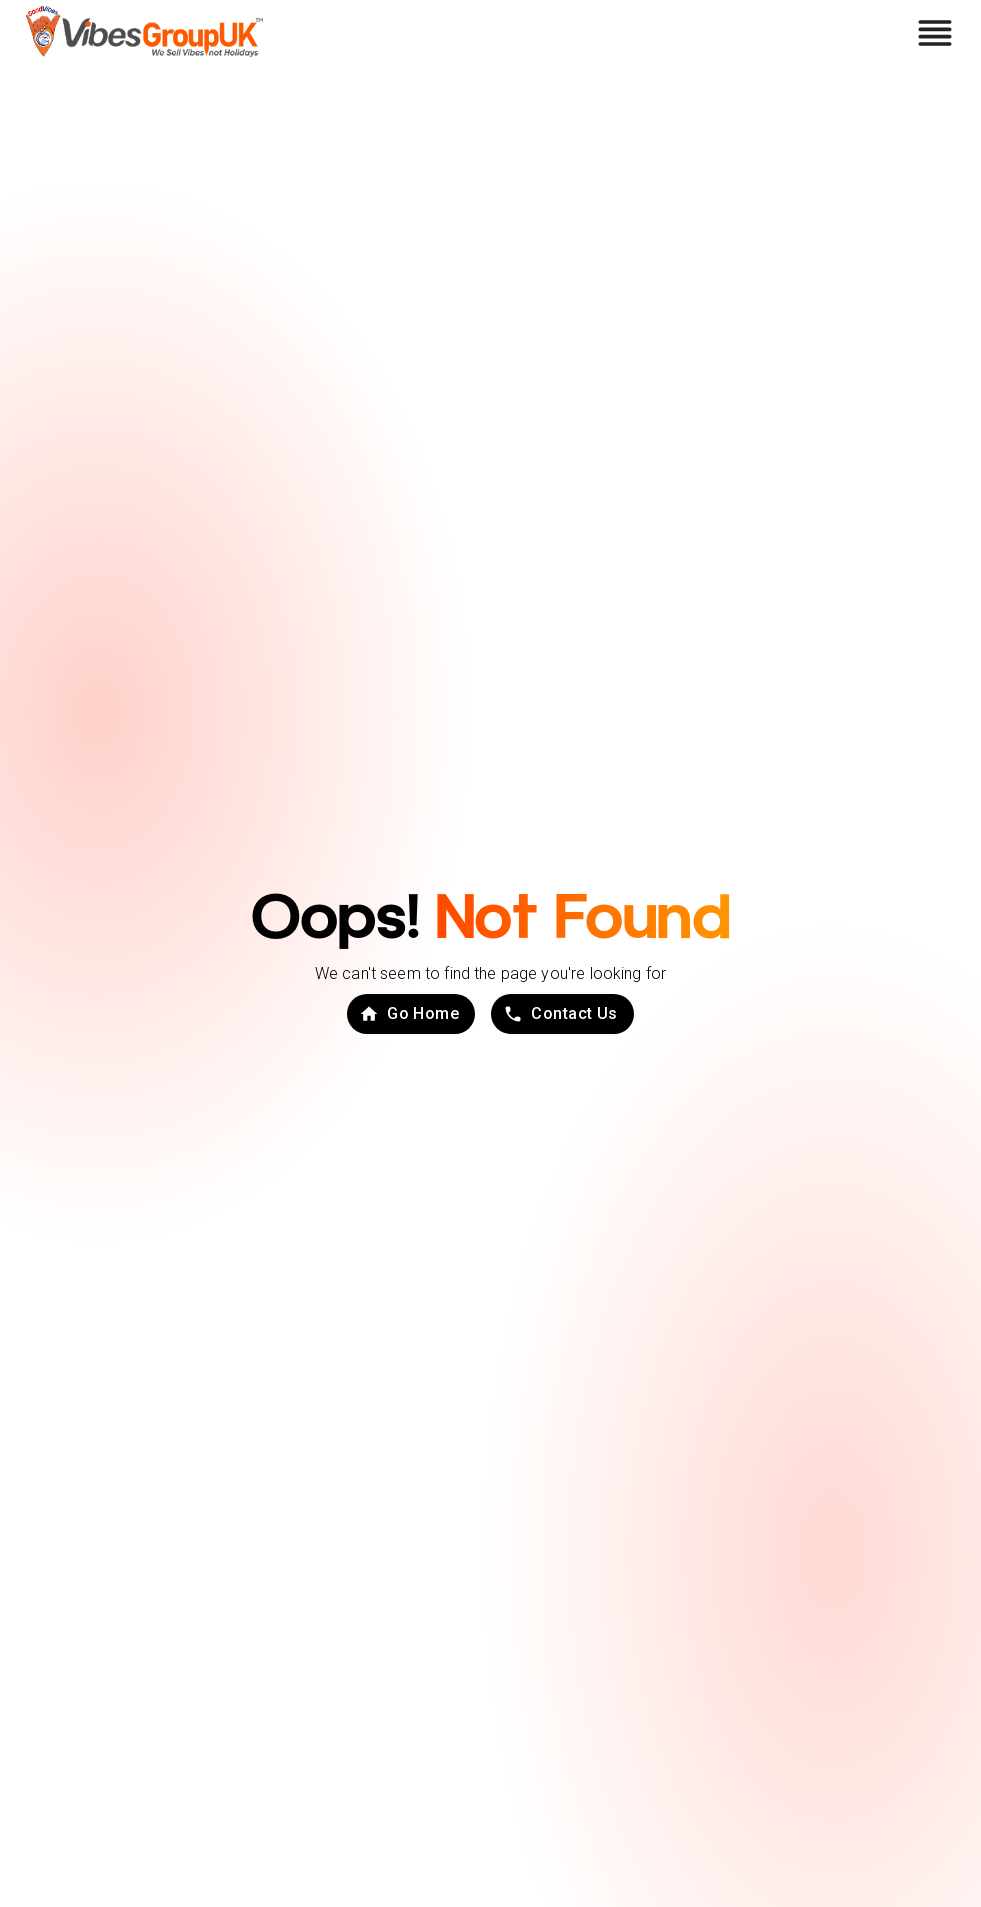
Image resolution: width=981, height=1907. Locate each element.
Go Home (409, 1014)
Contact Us (560, 1014)
